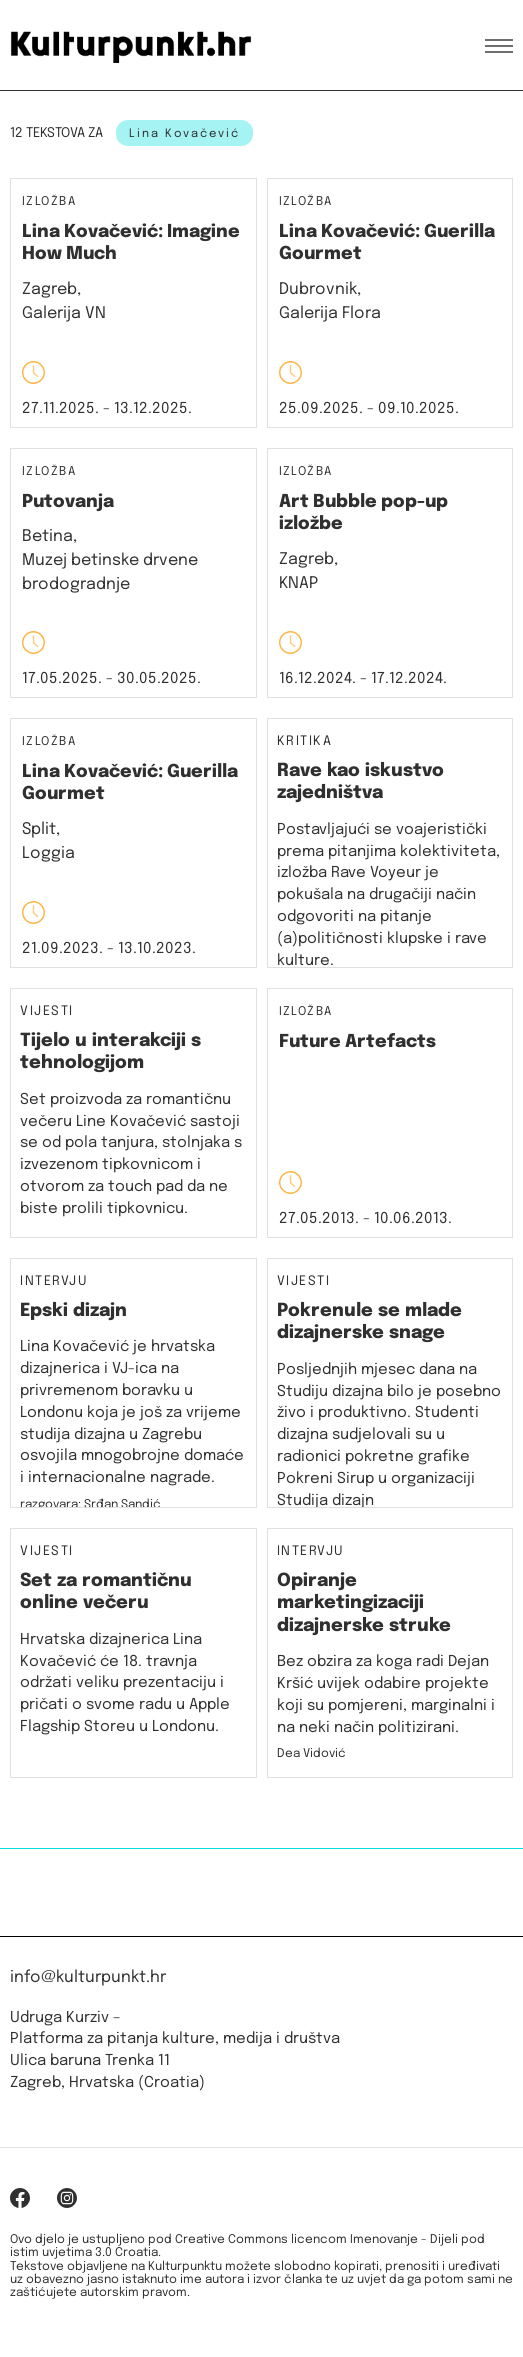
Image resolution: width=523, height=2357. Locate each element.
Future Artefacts (357, 1042)
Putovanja (68, 502)
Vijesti (47, 1012)
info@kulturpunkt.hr (88, 1977)
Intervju (54, 1282)
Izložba (49, 202)
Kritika (305, 742)
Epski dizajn (73, 1311)
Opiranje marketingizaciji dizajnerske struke (364, 1603)
